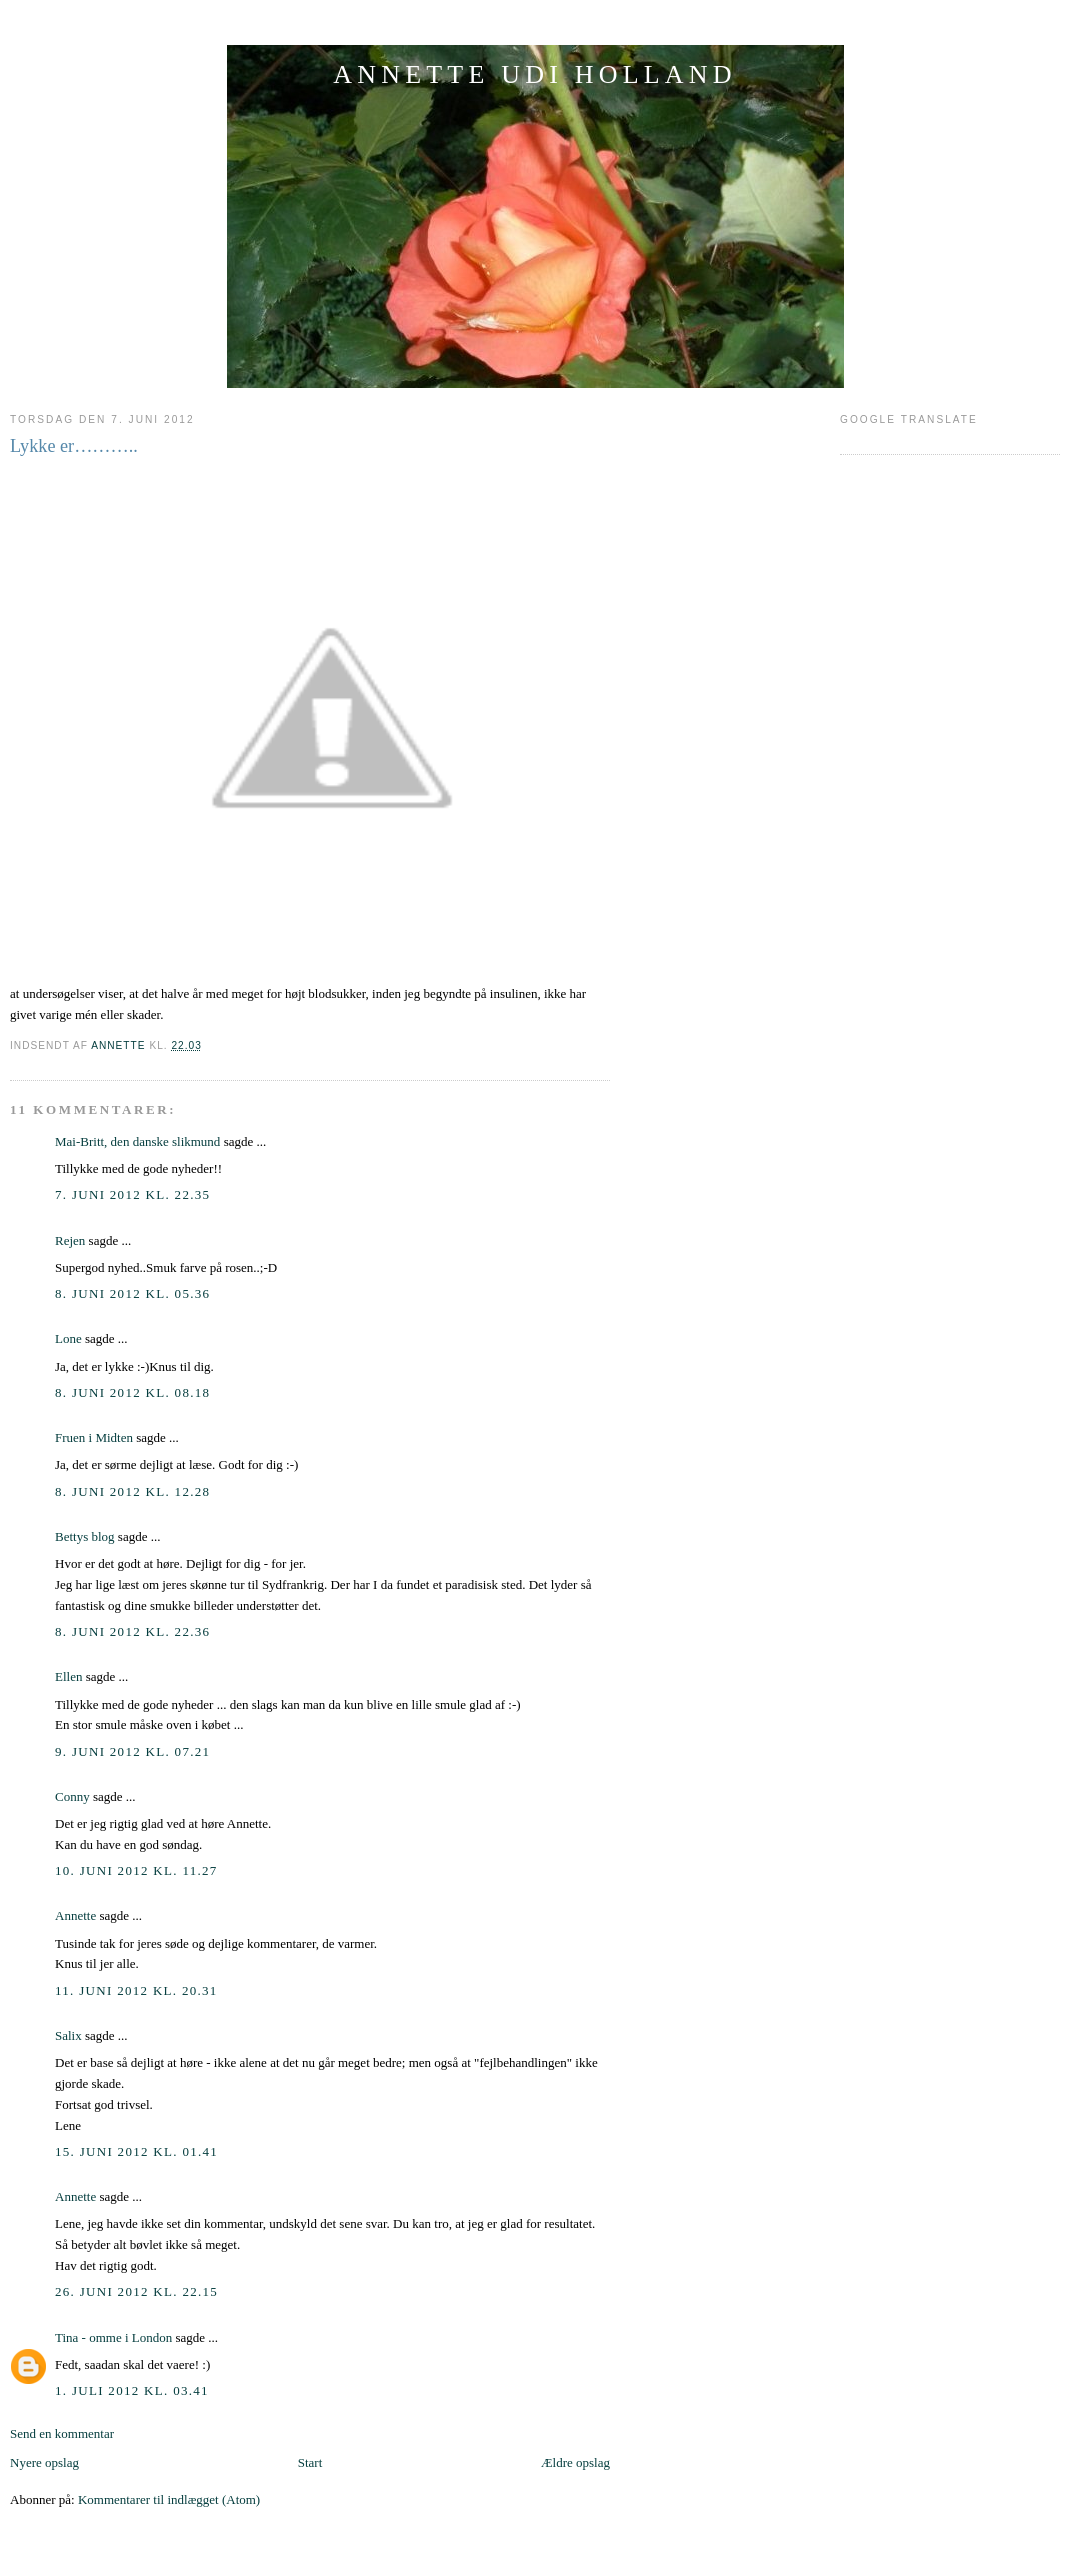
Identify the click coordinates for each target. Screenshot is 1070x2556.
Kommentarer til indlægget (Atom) (169, 2499)
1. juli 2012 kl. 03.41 (132, 2390)
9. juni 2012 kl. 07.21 (132, 1751)
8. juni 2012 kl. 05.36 (132, 1293)
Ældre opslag (575, 2462)
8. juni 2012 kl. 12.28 (132, 1491)
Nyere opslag (44, 2462)
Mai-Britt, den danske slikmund (137, 1141)
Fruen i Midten (94, 1437)
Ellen (68, 1676)
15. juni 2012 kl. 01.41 (136, 2151)
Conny (72, 1796)
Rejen (70, 1240)
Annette (75, 1915)
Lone (68, 1338)
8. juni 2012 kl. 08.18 (132, 1392)
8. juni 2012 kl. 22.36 (132, 1631)
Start (310, 2462)
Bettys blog (85, 1536)
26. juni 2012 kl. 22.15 (136, 2291)
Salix (68, 2035)
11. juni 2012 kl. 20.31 (136, 1990)
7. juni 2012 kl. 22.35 (132, 1194)
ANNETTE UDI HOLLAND (535, 74)
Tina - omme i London (113, 2337)
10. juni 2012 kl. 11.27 (136, 1870)
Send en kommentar (62, 2433)
